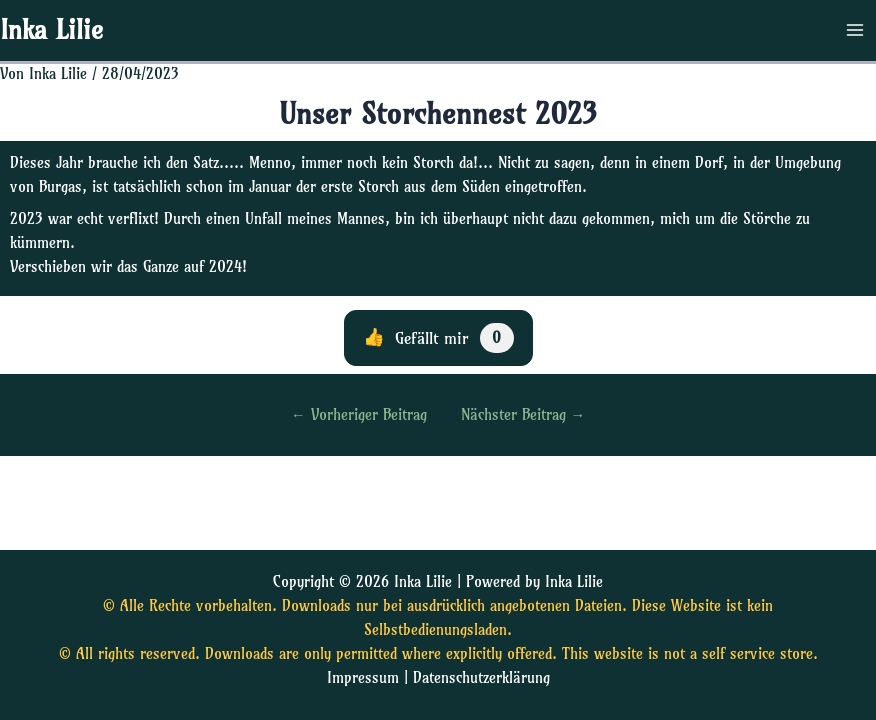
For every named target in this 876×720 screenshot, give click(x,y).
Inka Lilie (51, 30)
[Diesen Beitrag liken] (438, 338)
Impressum (363, 678)
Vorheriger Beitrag (359, 415)
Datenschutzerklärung (481, 678)
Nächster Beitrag (523, 415)
